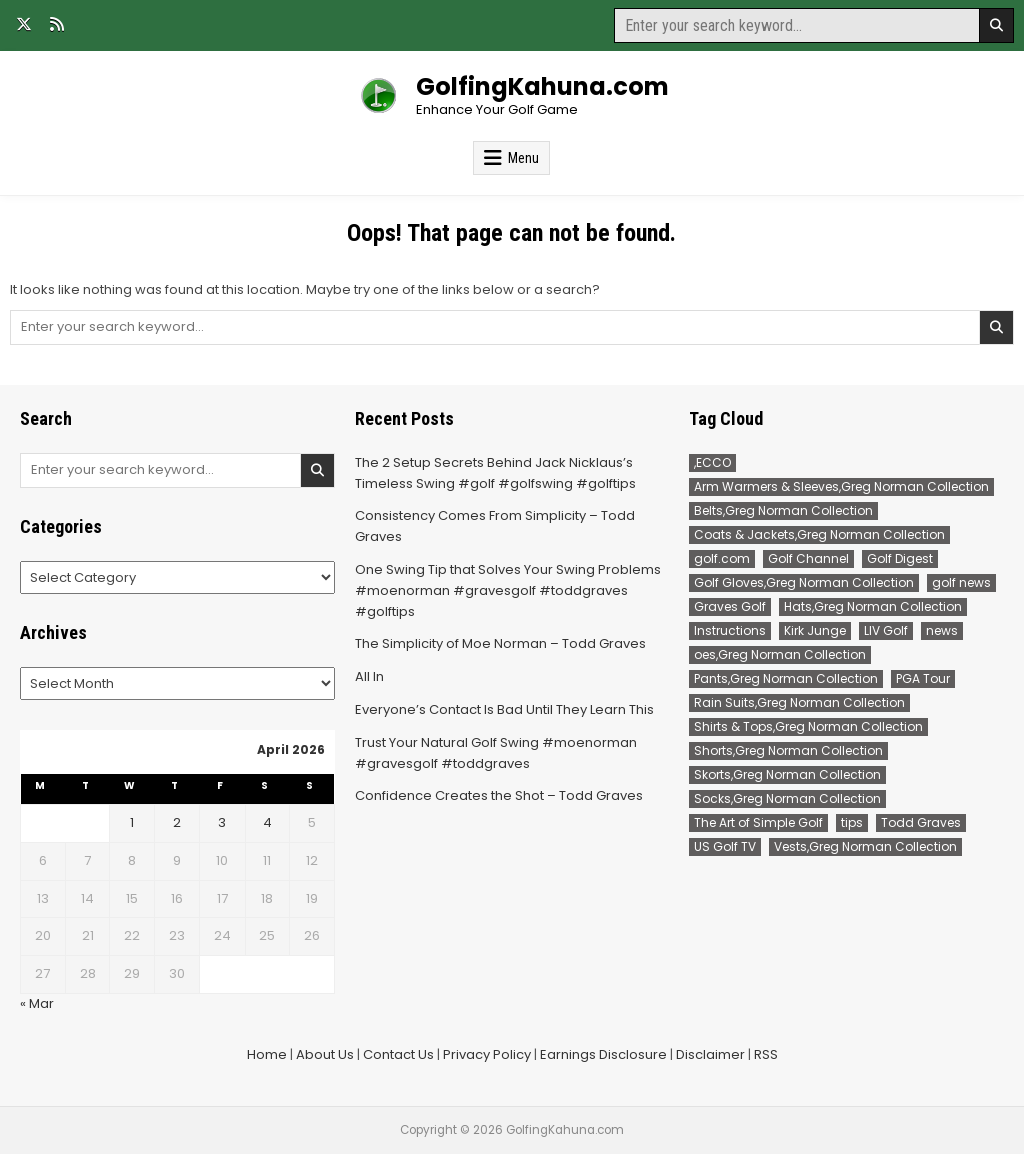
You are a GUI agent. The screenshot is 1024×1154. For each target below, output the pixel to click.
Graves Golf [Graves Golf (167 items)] (730, 606)
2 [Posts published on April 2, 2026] (177, 822)
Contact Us (398, 1054)
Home (267, 1054)
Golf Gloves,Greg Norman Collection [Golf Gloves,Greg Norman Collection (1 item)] (804, 582)
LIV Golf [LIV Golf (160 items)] (886, 630)
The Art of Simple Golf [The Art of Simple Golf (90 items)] (758, 822)
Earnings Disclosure (603, 1054)
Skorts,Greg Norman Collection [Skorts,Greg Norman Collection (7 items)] (787, 774)
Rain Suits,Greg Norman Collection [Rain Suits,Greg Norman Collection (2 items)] (799, 702)
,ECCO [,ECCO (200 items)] (712, 462)
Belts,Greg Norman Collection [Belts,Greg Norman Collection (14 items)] (783, 510)
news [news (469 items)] (942, 630)
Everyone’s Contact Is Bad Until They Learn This (504, 709)
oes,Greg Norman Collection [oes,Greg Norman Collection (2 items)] (780, 654)
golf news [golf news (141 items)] (961, 582)
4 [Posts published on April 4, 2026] (267, 822)
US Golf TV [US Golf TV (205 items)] (725, 846)
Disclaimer (710, 1054)
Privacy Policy (487, 1054)
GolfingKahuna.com (542, 86)
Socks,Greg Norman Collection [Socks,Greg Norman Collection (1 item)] (787, 798)
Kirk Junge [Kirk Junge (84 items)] (815, 630)
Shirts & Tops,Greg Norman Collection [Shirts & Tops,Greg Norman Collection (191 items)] (808, 726)
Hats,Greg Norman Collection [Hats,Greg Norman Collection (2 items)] (873, 606)
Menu (523, 158)
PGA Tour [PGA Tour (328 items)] (923, 678)
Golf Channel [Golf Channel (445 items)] (808, 558)
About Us (325, 1054)
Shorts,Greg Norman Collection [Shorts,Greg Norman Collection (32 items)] (788, 750)
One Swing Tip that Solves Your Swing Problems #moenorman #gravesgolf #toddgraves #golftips (508, 590)
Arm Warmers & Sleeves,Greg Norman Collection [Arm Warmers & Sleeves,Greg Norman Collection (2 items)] (841, 486)
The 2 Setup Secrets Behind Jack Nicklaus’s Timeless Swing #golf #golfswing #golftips (495, 473)
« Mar (37, 1003)
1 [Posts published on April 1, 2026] (132, 822)
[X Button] (24, 24)
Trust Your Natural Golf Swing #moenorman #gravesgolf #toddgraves (496, 753)
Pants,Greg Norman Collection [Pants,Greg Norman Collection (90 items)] (786, 678)
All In (369, 676)
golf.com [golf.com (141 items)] (722, 558)
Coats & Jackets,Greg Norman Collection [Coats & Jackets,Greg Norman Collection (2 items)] (819, 534)
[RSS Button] (57, 24)
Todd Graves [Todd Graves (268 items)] (921, 822)
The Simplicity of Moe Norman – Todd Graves (500, 643)
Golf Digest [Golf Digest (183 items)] (900, 558)
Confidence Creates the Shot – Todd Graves (499, 795)
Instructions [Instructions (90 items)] (730, 630)
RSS (766, 1054)
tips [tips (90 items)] (852, 822)
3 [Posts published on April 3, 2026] (222, 822)
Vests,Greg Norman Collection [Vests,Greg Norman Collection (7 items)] (865, 846)
